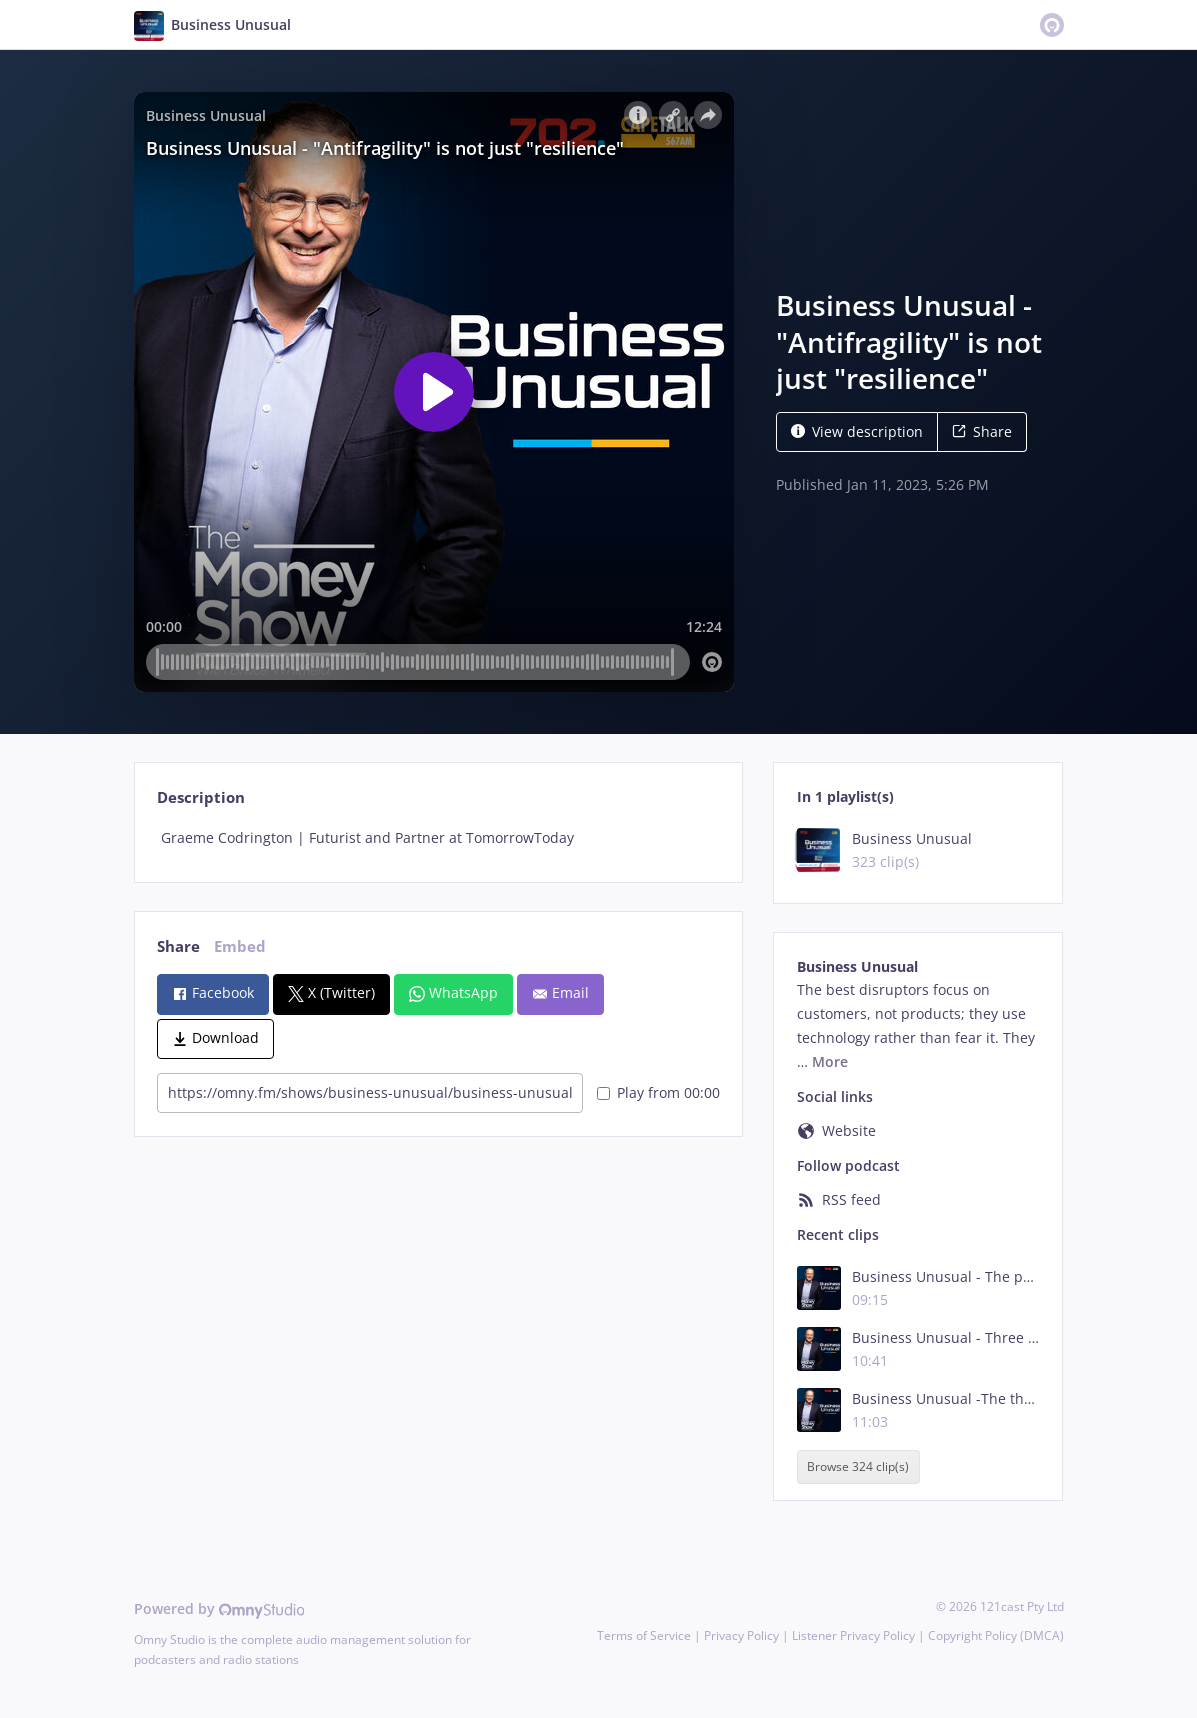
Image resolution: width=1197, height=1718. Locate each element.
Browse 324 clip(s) (858, 1466)
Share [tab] (178, 946)
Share (982, 431)
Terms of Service (644, 1635)
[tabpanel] (438, 838)
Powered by (219, 1608)
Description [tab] (201, 797)
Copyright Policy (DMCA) (996, 1635)
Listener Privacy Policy (853, 1635)
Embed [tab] (240, 946)
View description (857, 431)
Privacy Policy (741, 1635)
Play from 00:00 (658, 1092)
